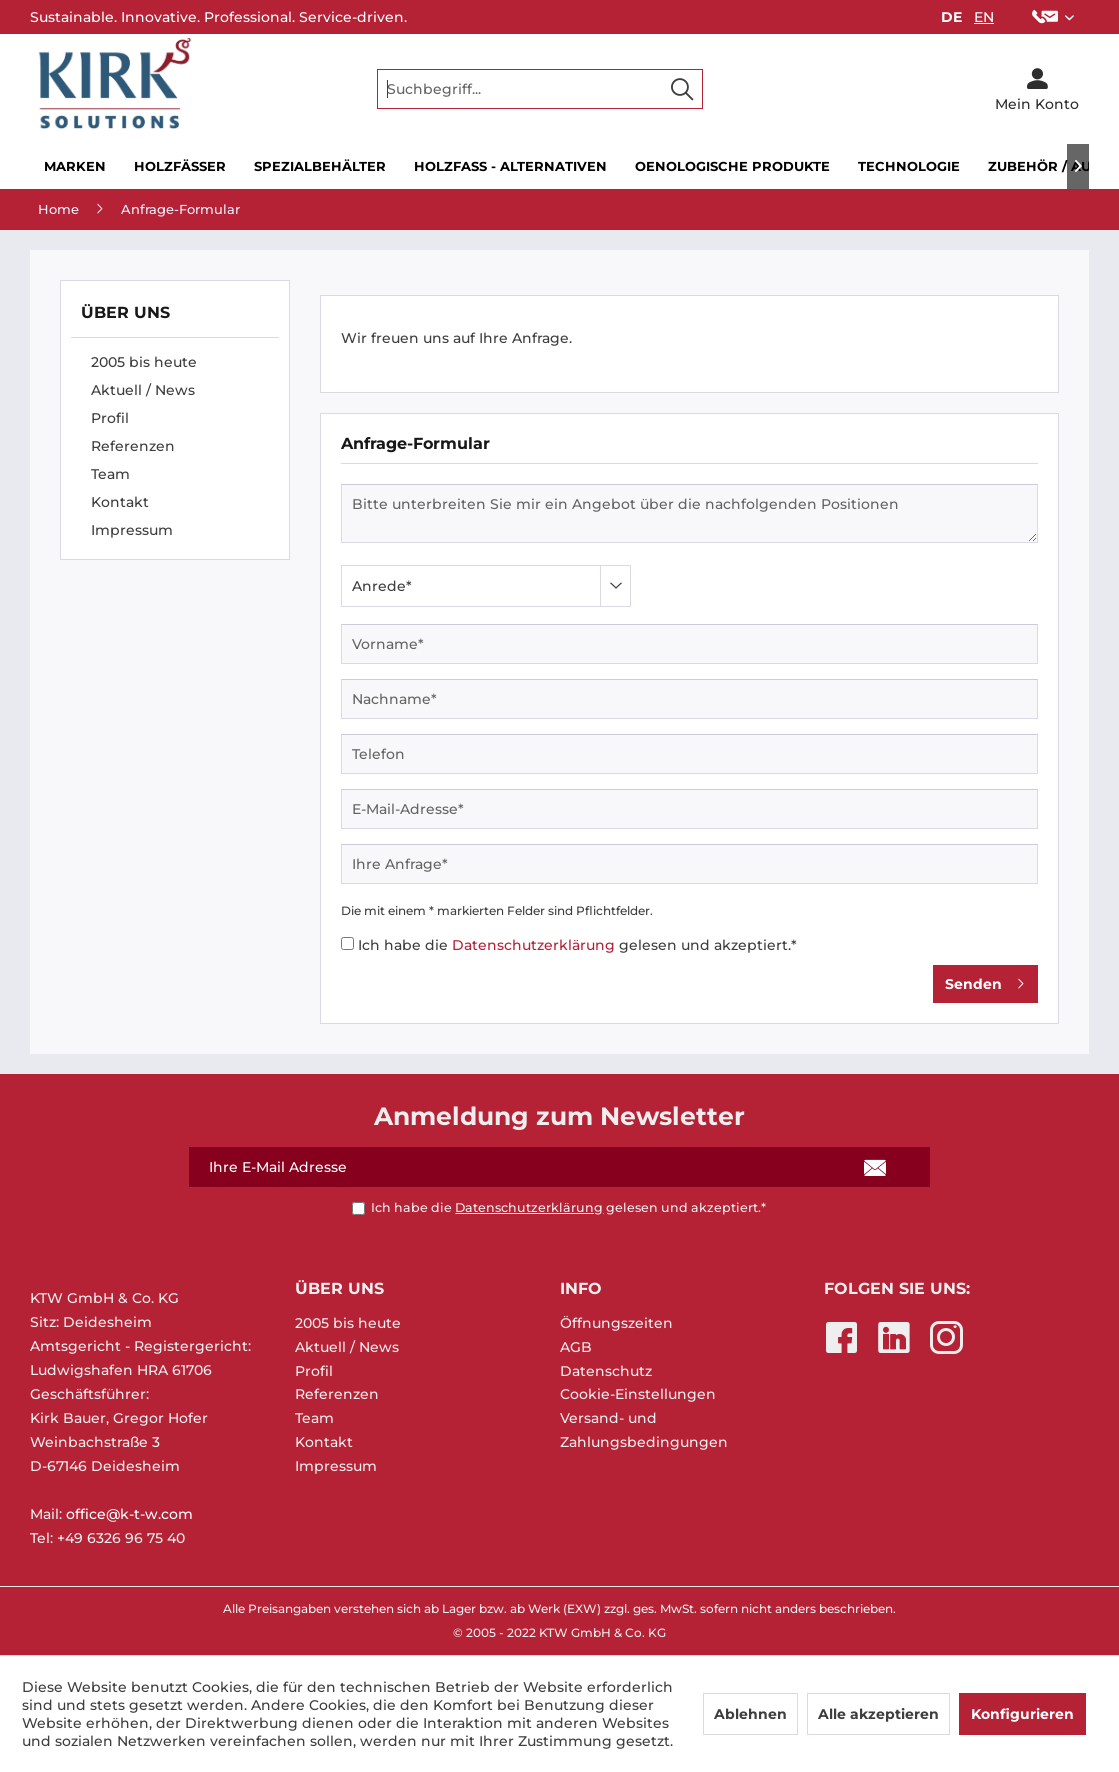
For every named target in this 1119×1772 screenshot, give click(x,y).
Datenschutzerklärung (533, 945)
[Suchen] (682, 89)
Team (110, 474)
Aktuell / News (143, 390)
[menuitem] (1053, 17)
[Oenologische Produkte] (732, 166)
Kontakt (120, 502)
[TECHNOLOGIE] (909, 166)
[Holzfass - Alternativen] (510, 166)
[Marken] (75, 166)
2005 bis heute (144, 362)
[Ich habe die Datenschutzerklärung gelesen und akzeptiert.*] (347, 943)
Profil (110, 418)
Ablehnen (750, 1714)
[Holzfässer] (180, 166)
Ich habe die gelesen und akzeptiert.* (577, 945)
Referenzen (133, 446)
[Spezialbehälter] (320, 166)
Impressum (132, 530)
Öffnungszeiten (616, 1323)
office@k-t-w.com (129, 1514)
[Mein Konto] (1037, 89)
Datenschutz (606, 1371)
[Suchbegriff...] (540, 89)
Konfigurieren (1022, 1714)
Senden (985, 980)
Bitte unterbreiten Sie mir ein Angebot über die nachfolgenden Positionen (689, 513)
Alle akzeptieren (878, 1714)
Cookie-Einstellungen (638, 1394)
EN (984, 17)
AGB (576, 1347)
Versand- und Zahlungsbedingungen (644, 1430)
